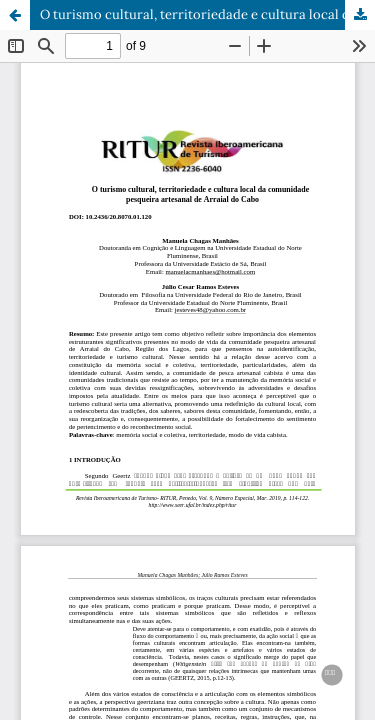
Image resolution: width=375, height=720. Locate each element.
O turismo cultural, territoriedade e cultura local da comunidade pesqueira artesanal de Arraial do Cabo (207, 14)
